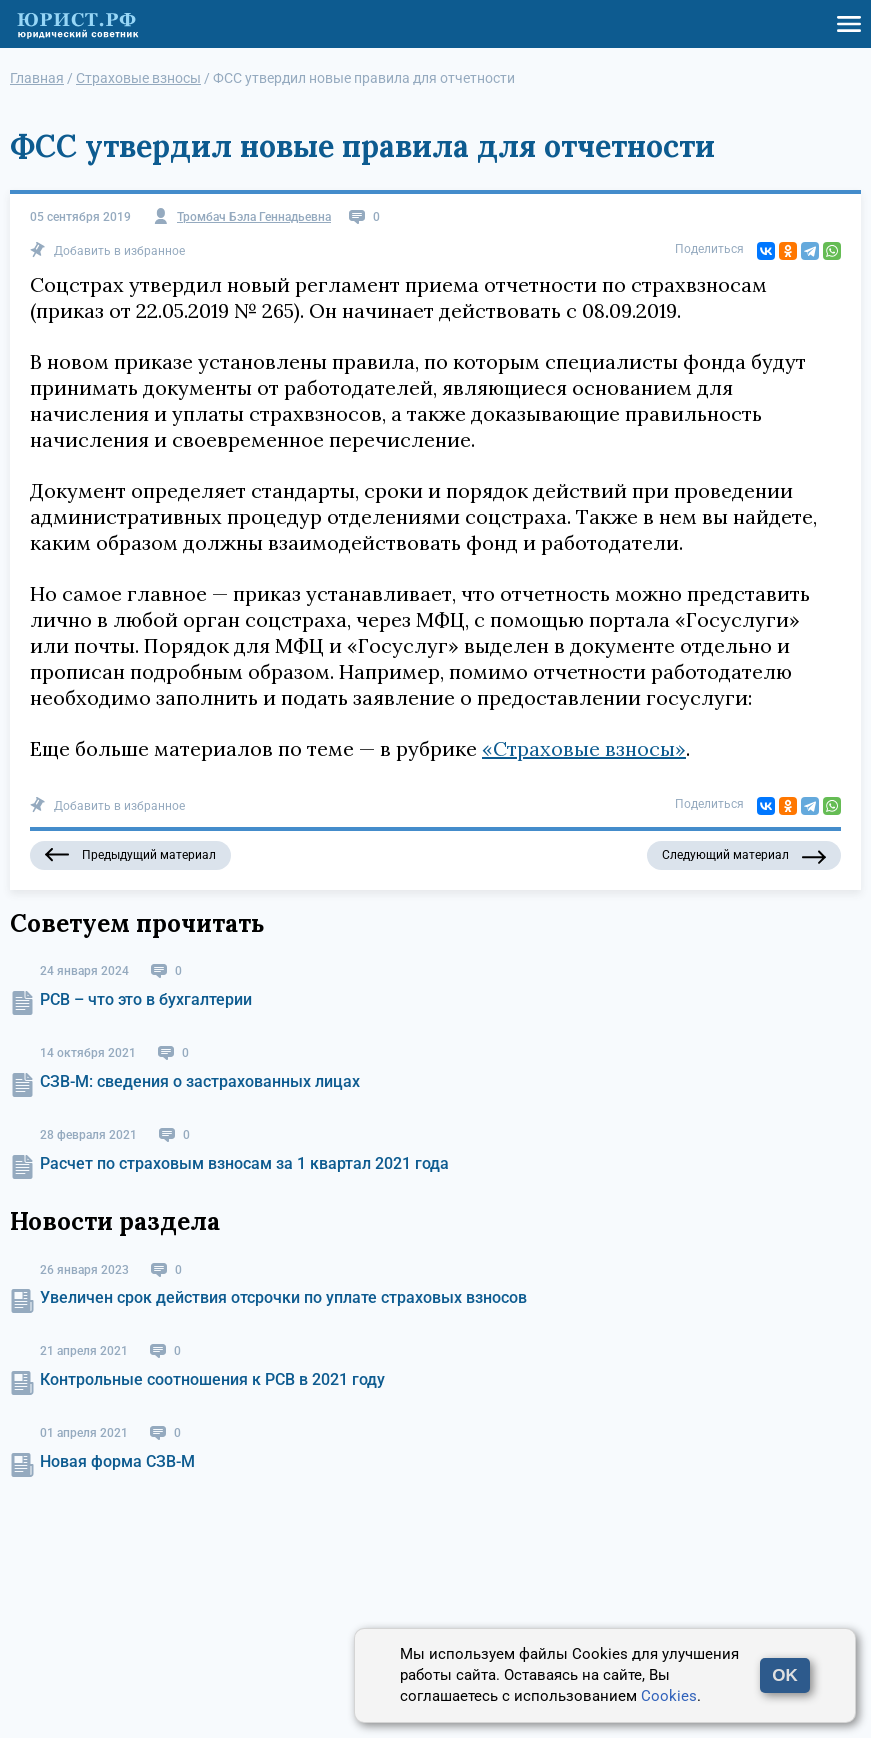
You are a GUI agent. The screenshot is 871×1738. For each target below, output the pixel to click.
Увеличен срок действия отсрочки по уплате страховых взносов (283, 1297)
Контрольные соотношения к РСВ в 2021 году (212, 1379)
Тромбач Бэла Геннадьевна (254, 217)
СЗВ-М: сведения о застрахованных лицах (200, 1081)
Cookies (669, 1696)
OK (785, 1675)
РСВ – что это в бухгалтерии (146, 999)
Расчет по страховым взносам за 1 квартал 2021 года (244, 1163)
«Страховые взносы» (584, 748)
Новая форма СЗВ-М (117, 1461)
